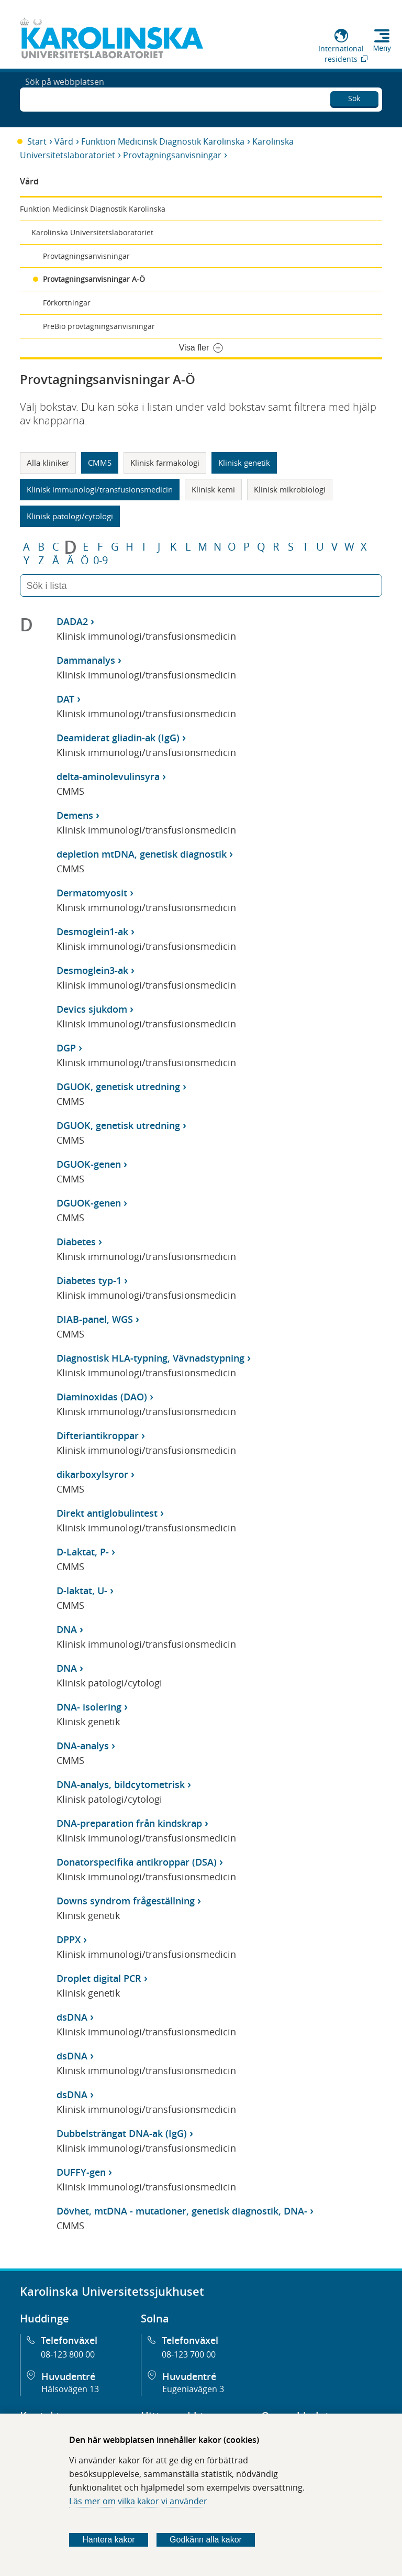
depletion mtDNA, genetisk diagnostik (142, 854)
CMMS (99, 462)
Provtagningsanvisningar (172, 155)
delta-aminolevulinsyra (108, 776)
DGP (66, 1048)
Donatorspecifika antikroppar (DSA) (137, 1862)
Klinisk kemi (213, 489)
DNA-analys (83, 1745)
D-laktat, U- (82, 1590)
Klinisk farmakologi (164, 462)
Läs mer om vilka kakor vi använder (138, 2501)
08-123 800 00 (68, 2354)
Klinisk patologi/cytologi (70, 516)
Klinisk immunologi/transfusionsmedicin (100, 489)
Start (37, 141)
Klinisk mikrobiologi (290, 489)
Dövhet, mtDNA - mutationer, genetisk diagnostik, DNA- (182, 2211)
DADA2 (72, 621)
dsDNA (72, 2017)
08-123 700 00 (189, 2354)
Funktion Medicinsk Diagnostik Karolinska (162, 141)
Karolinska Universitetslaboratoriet (92, 232)
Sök (354, 97)
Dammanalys (86, 660)
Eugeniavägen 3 (193, 2389)
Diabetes (76, 1241)
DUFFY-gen (81, 2172)
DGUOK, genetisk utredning (118, 1086)
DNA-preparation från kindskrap (129, 1823)
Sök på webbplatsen (64, 98)
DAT (65, 699)
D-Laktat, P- (83, 1551)
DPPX (69, 1939)
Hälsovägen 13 (70, 2389)
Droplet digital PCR (99, 1978)
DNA (67, 1629)
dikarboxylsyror (92, 1474)
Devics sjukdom (92, 1009)
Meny (382, 48)
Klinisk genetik (244, 462)
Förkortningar (67, 303)
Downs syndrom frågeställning (126, 1900)
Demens (75, 815)
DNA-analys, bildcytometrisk (121, 1784)
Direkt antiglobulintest (107, 1513)
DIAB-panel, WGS (95, 1319)
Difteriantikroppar (98, 1435)
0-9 (100, 560)
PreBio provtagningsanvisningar (99, 326)
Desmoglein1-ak (92, 931)
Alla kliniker (48, 462)
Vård (63, 141)
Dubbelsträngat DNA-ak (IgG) (122, 2133)
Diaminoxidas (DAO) (102, 1396)
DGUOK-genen (89, 1164)
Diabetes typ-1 (89, 1280)
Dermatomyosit (92, 892)
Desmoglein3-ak (92, 970)
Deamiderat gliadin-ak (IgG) (118, 737)
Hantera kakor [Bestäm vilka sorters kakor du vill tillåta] (108, 2539)
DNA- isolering (89, 1707)
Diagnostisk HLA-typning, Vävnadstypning (150, 1358)
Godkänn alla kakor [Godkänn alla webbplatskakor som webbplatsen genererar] (206, 2539)
